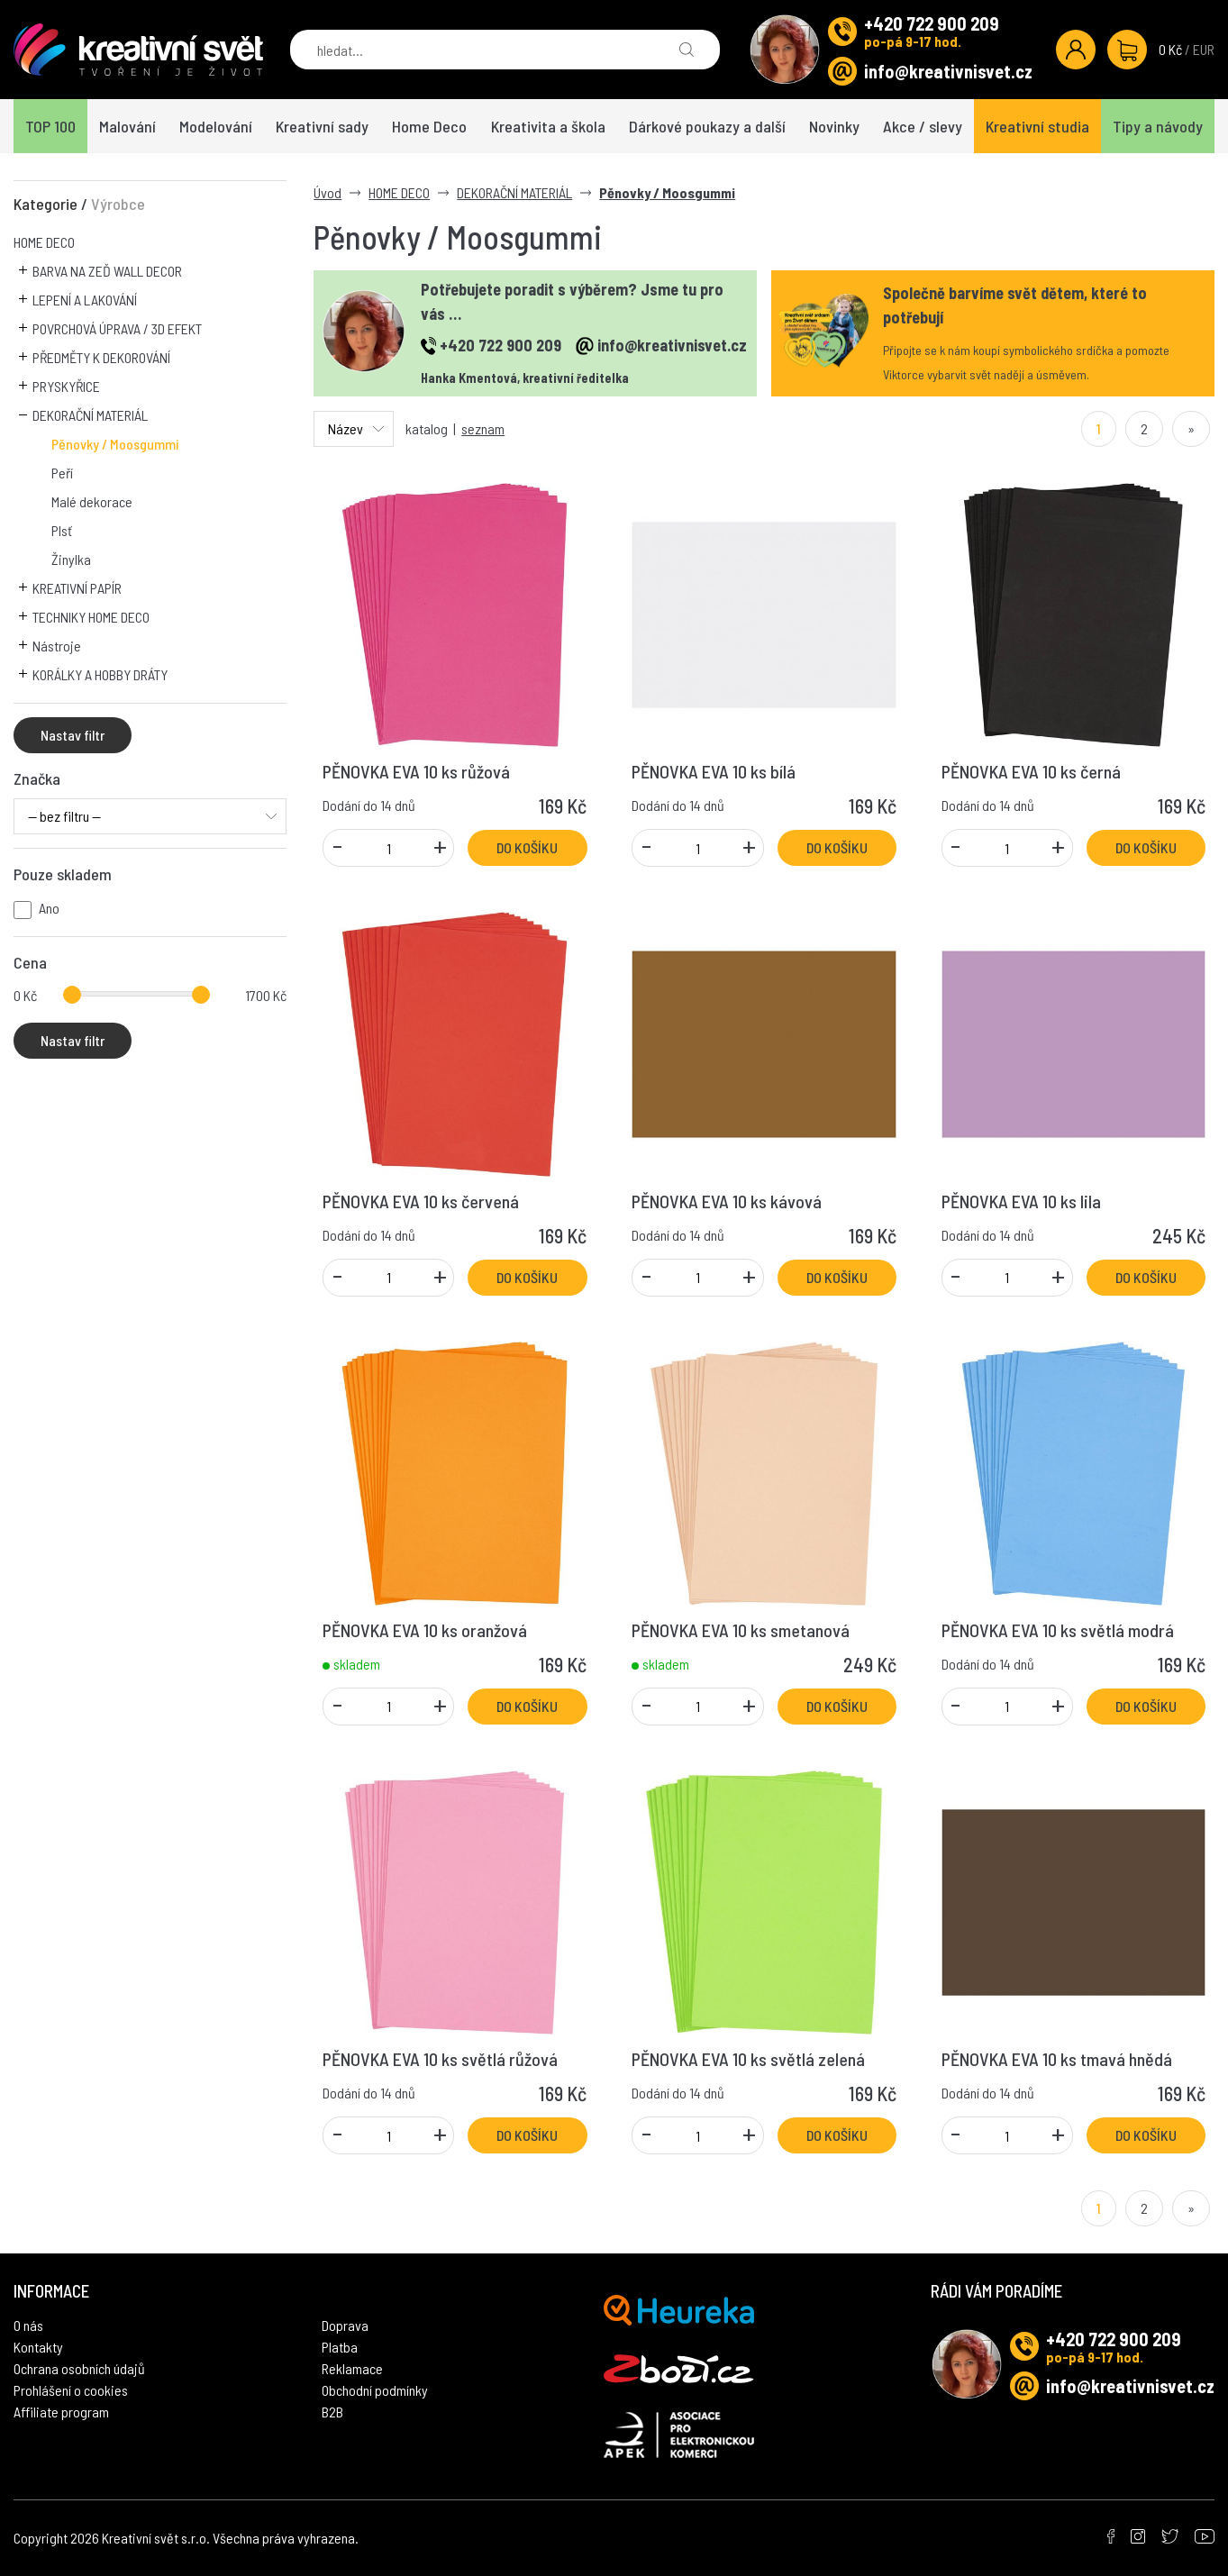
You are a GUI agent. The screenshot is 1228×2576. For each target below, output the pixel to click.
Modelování (215, 126)
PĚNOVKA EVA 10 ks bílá (714, 771)
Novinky (834, 126)
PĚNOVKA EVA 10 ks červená (421, 1201)
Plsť (61, 530)
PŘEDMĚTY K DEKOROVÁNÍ (101, 357)
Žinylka (71, 559)
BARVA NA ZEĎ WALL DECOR (107, 270)
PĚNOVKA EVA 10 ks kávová (727, 1201)
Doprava (345, 2325)
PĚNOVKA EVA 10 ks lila (1021, 1201)
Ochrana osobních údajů (79, 2368)
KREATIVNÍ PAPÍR (77, 587)
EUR (1203, 49)
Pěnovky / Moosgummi (114, 443)
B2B (332, 2411)
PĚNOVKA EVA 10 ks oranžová (425, 1630)
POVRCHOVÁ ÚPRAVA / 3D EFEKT (117, 328)
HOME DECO (44, 241)
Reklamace (352, 2368)
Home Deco (429, 126)
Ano (49, 907)
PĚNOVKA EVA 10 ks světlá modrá (1057, 1630)
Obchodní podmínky (375, 2390)
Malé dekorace (91, 501)
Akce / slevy (922, 126)
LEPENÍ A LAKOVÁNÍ (84, 299)
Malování (127, 126)
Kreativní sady (322, 126)
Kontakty (38, 2346)
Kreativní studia (1037, 126)
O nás (28, 2325)
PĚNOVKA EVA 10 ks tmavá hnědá (1056, 2059)
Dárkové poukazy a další (707, 126)
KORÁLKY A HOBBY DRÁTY (100, 674)
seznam (483, 428)
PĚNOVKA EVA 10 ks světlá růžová (440, 2059)
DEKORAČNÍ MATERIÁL (90, 414)
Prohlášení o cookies (71, 2390)
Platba (340, 2346)
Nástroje (56, 645)
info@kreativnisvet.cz (948, 71)
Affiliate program (61, 2411)
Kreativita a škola (548, 126)
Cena (30, 962)
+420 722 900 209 (931, 23)
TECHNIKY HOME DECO (91, 616)
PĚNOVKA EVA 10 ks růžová (416, 771)
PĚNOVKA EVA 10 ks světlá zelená (748, 2059)
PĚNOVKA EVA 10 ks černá (1031, 771)
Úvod (327, 192)
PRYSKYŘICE (66, 386)
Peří (62, 472)
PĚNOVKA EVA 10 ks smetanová (741, 1630)
